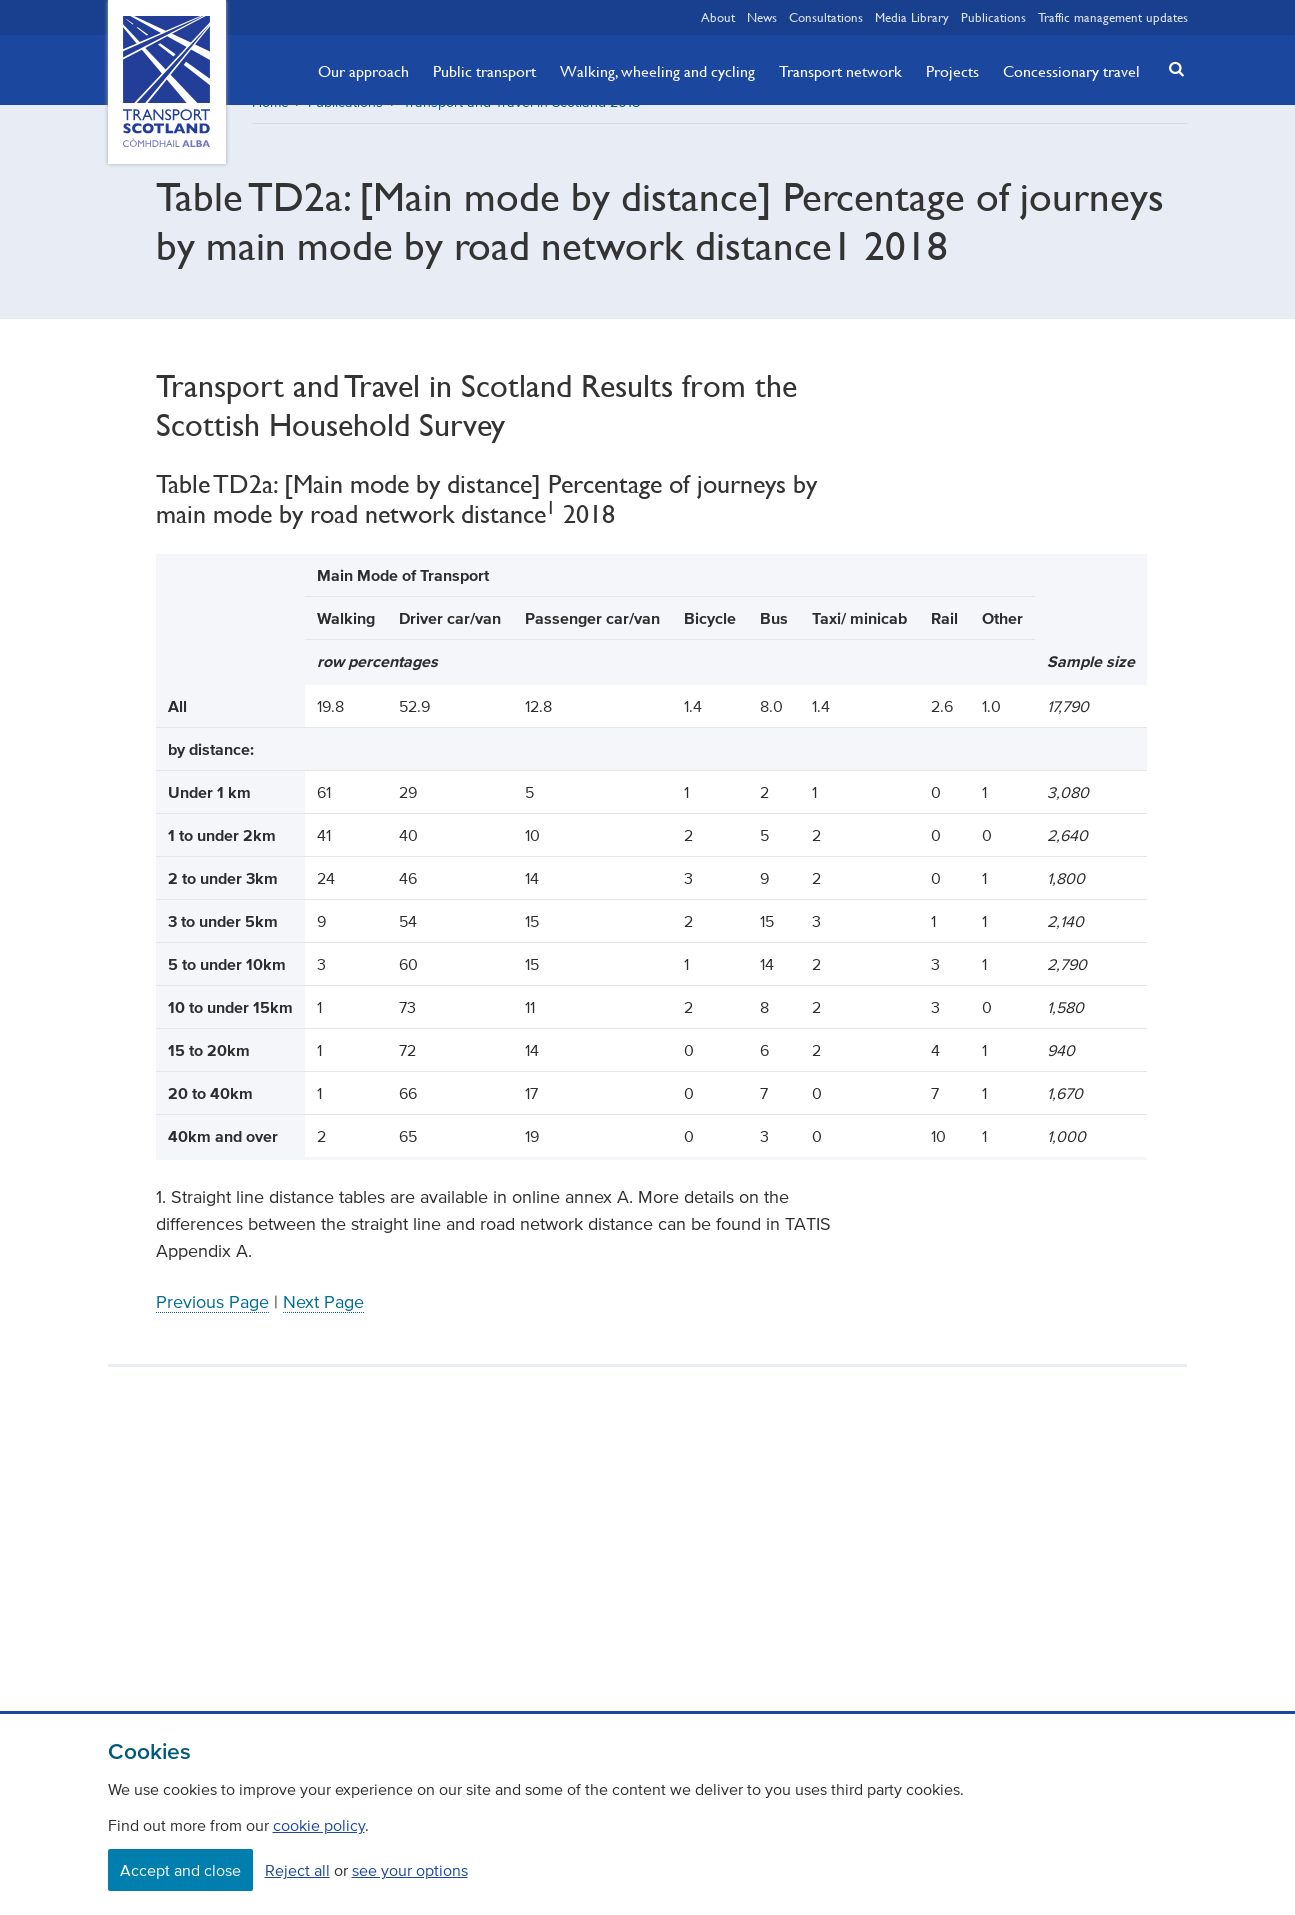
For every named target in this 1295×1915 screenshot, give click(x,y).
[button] (1170, 68)
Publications (993, 17)
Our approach (363, 71)
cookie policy (319, 1825)
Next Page (323, 1324)
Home (270, 124)
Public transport (484, 71)
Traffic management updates (1113, 17)
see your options (410, 1870)
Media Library (912, 17)
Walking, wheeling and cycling (657, 71)
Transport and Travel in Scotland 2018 (521, 124)
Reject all (297, 1870)
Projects (952, 71)
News (762, 17)
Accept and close (180, 1870)
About (718, 17)
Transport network (840, 71)
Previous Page (212, 1324)
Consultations (826, 17)
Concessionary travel (1071, 71)
